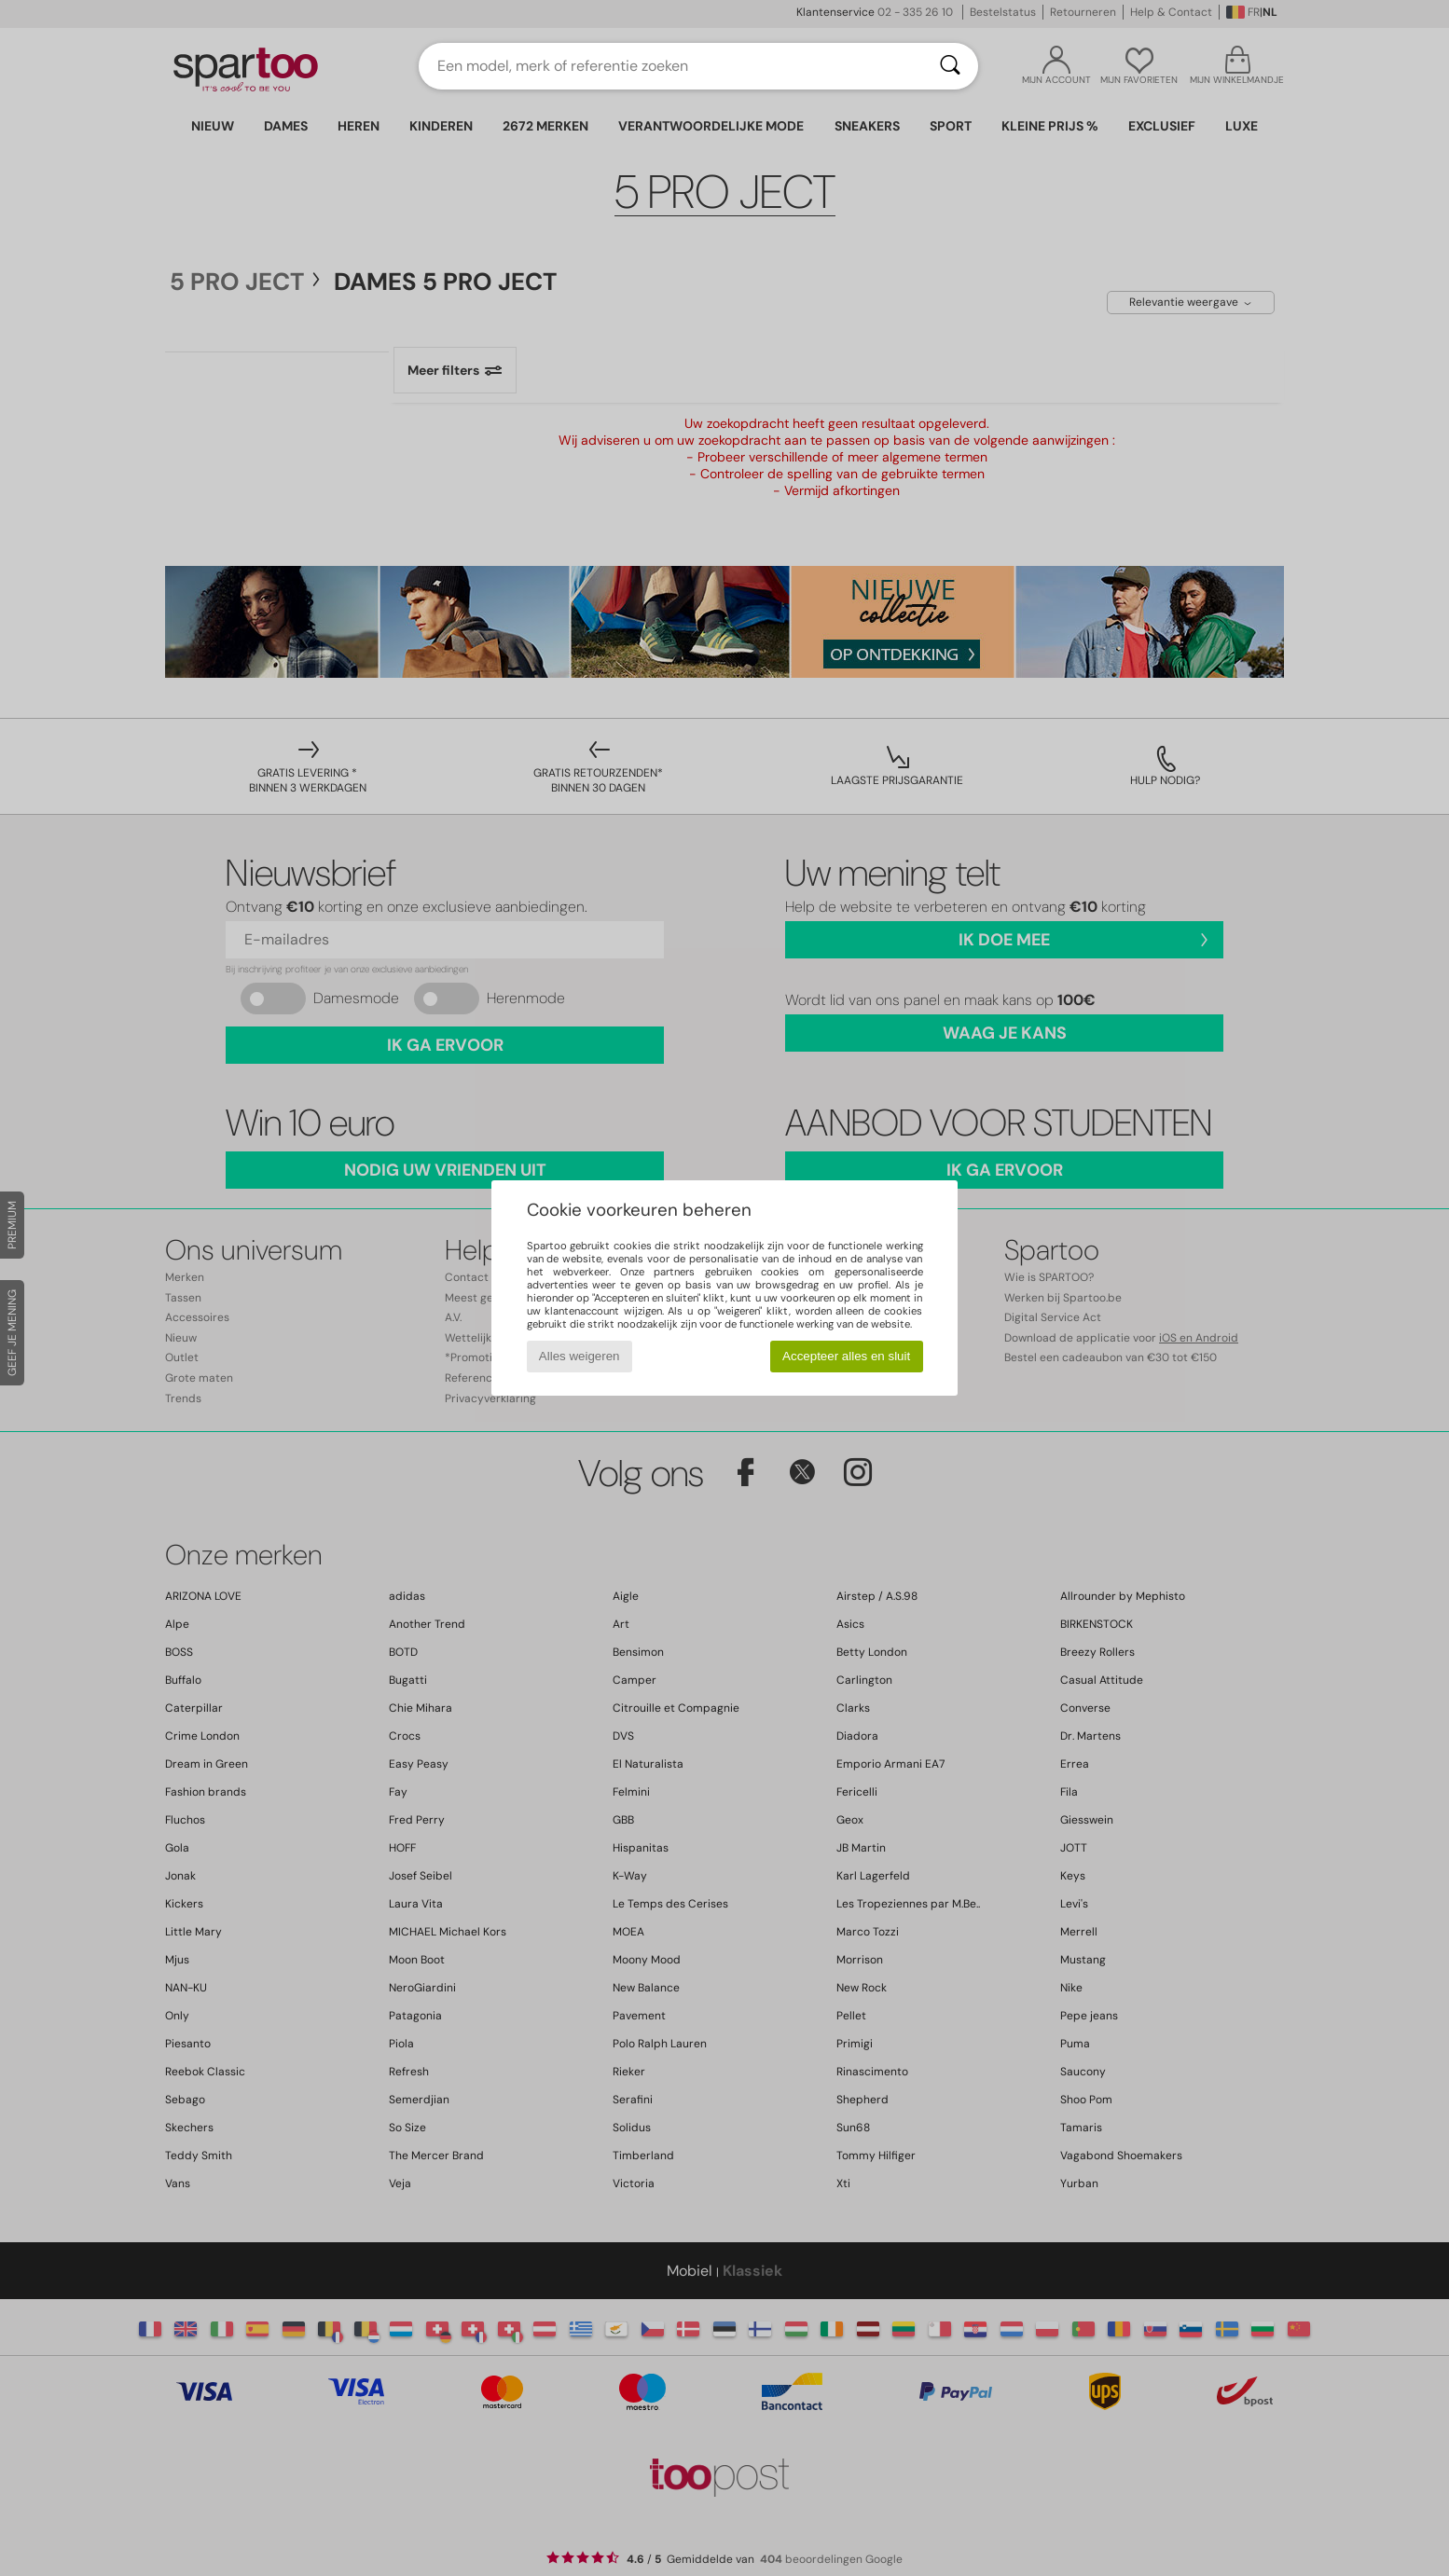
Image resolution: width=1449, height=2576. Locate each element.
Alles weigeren (579, 1356)
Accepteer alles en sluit (846, 1356)
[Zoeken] (950, 66)
